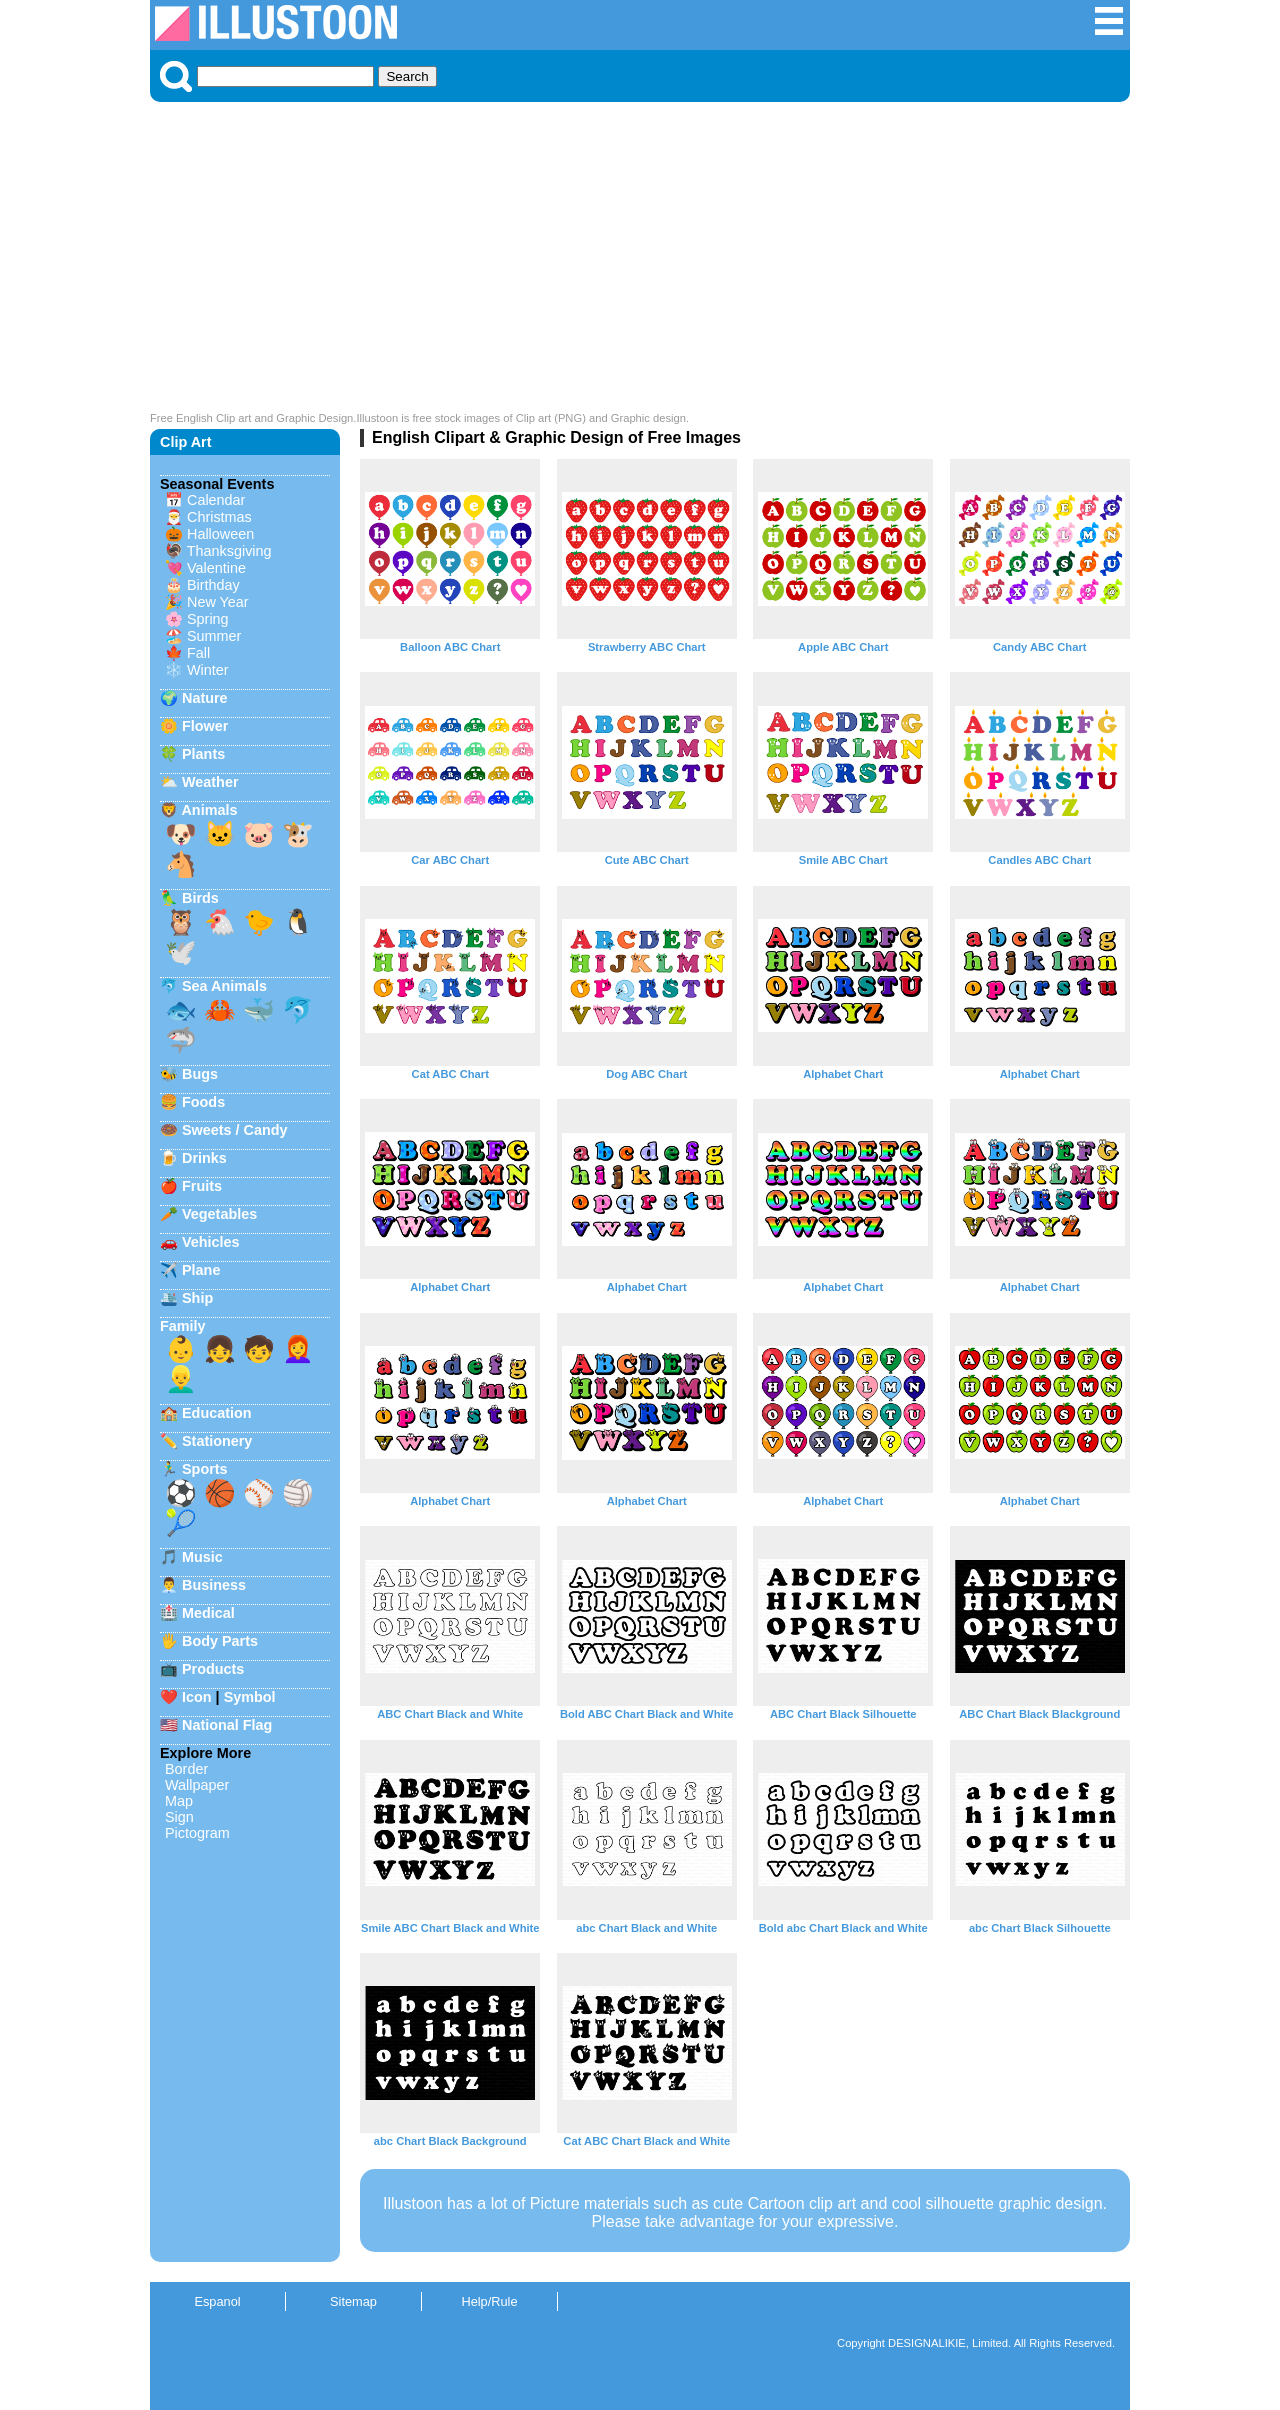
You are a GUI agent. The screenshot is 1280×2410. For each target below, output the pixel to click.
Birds (200, 898)
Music (202, 1557)
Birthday (213, 585)
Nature (205, 698)
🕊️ (181, 952)
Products (213, 1669)
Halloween (220, 534)
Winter (208, 670)
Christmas (219, 517)
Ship (197, 1298)
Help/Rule (489, 2301)
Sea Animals (224, 986)
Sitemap (353, 2301)
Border (186, 1769)
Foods (203, 1102)
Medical (208, 1613)
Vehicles (211, 1242)
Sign (179, 1817)
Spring (208, 619)
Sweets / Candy (235, 1130)
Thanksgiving (229, 551)
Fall (198, 653)
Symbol (250, 1697)
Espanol (217, 2301)
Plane (201, 1270)
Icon (197, 1697)
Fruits (202, 1186)
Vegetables (219, 1214)
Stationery (217, 1441)
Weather (210, 782)
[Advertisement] (640, 262)
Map (179, 1801)
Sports (205, 1469)
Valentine (216, 568)
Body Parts (220, 1641)
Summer (214, 636)
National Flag (227, 1725)
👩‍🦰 (298, 1349)
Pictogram (197, 1833)
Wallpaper (197, 1785)
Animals (209, 810)
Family (183, 1326)
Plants (203, 754)
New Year (218, 602)
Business (214, 1585)
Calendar (216, 500)
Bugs (200, 1074)
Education (217, 1413)
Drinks (204, 1158)
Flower (205, 726)
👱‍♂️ (181, 1379)
